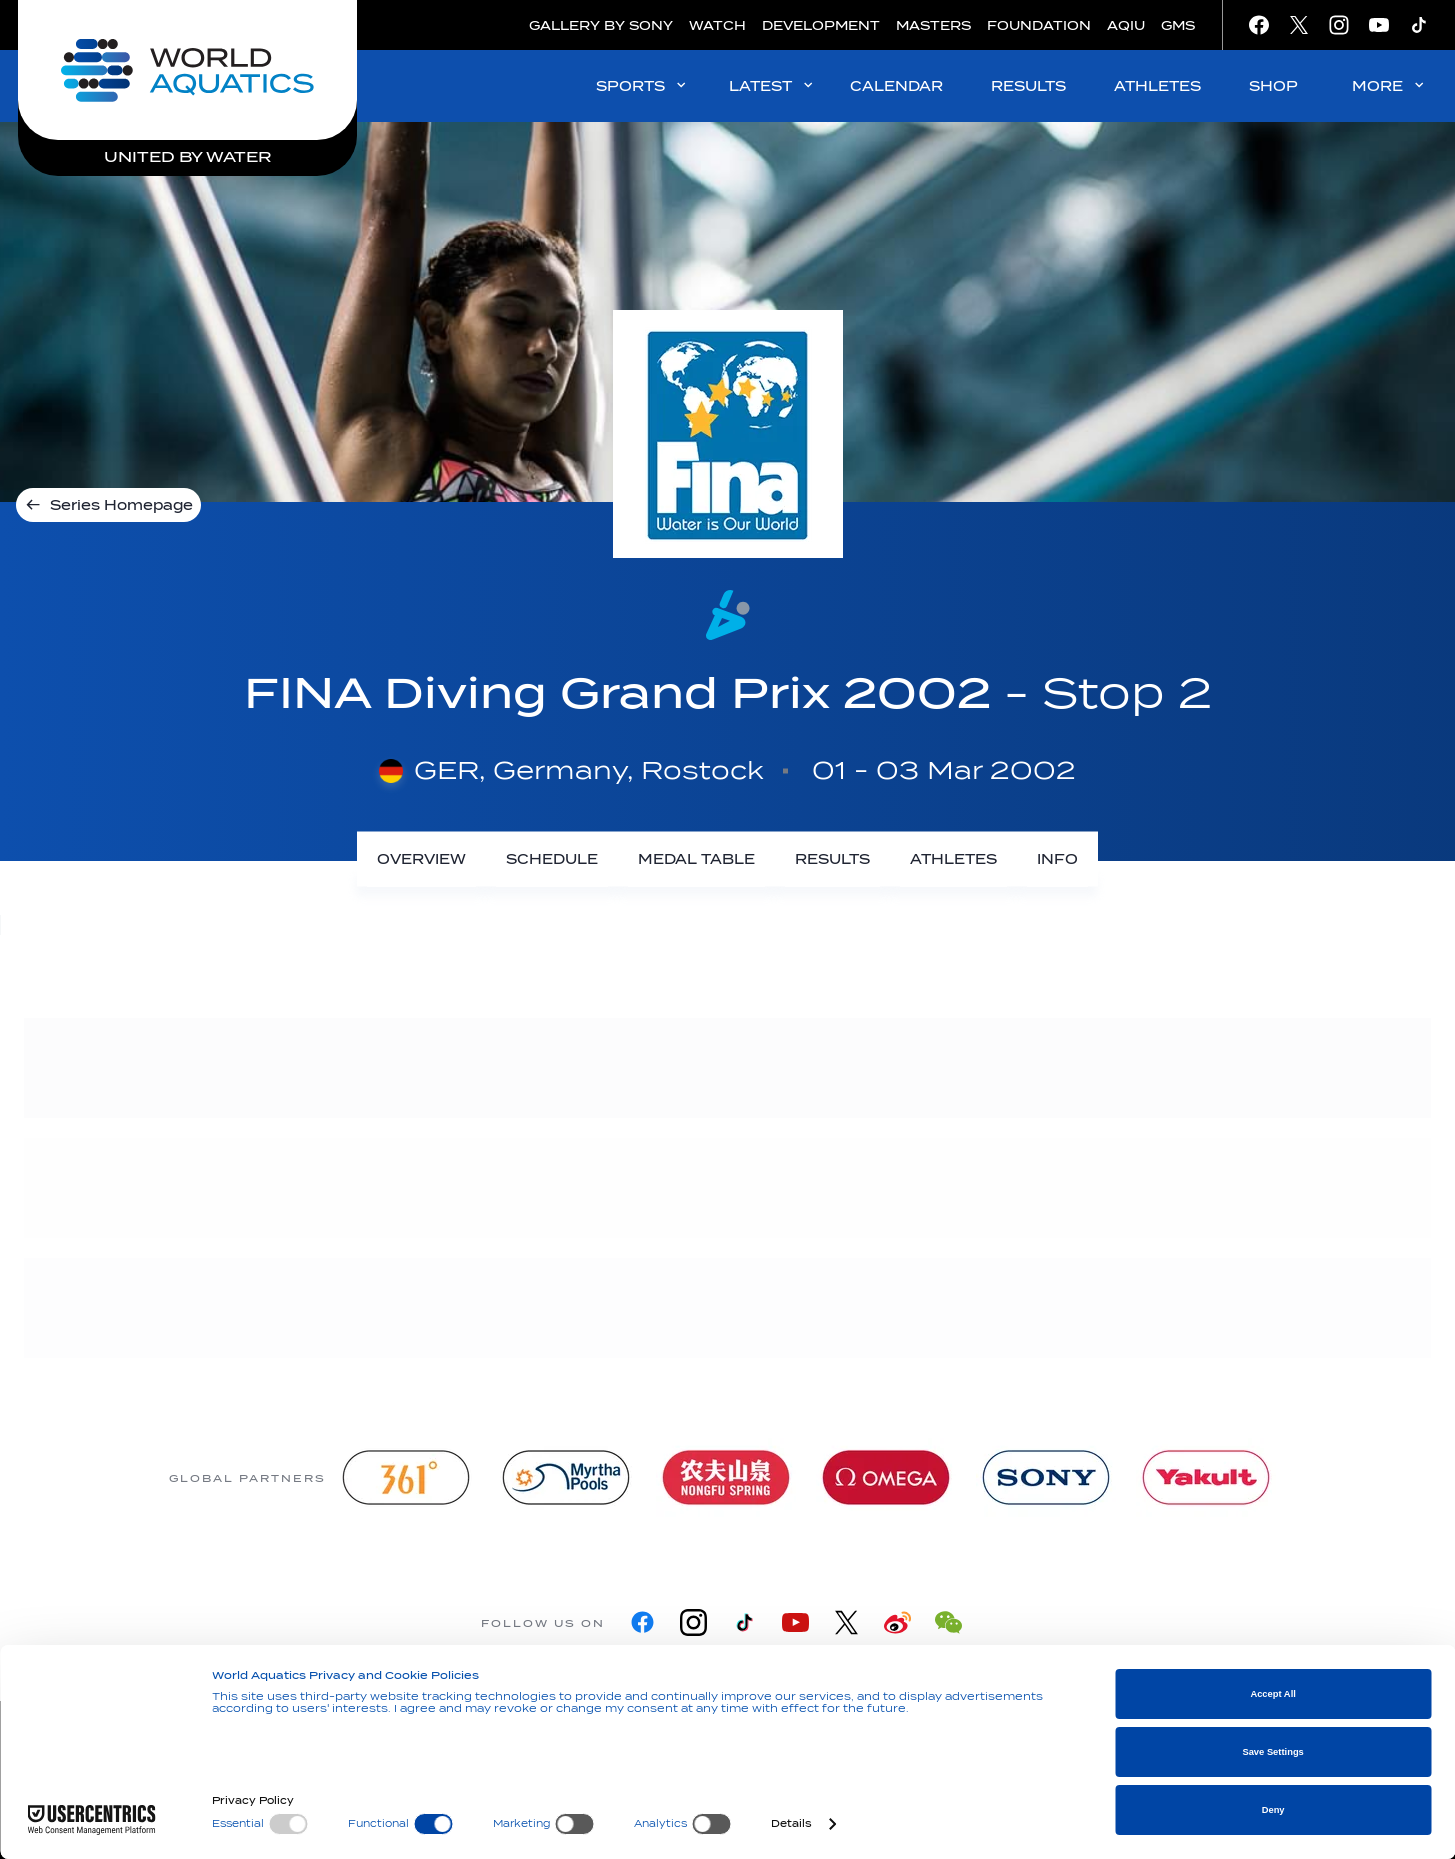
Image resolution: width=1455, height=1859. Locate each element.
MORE (1389, 85)
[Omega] (886, 1477)
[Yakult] (1206, 1477)
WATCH (717, 25)
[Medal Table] (696, 859)
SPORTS (642, 85)
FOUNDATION (1039, 25)
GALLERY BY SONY (601, 25)
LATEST (772, 85)
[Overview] (421, 859)
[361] (406, 1477)
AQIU (1126, 25)
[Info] (1057, 859)
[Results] (832, 859)
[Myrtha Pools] (566, 1477)
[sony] (1046, 1477)
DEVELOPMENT (821, 25)
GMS (1178, 25)
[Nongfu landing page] (726, 1477)
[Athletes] (953, 859)
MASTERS (933, 25)
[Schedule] (552, 859)
